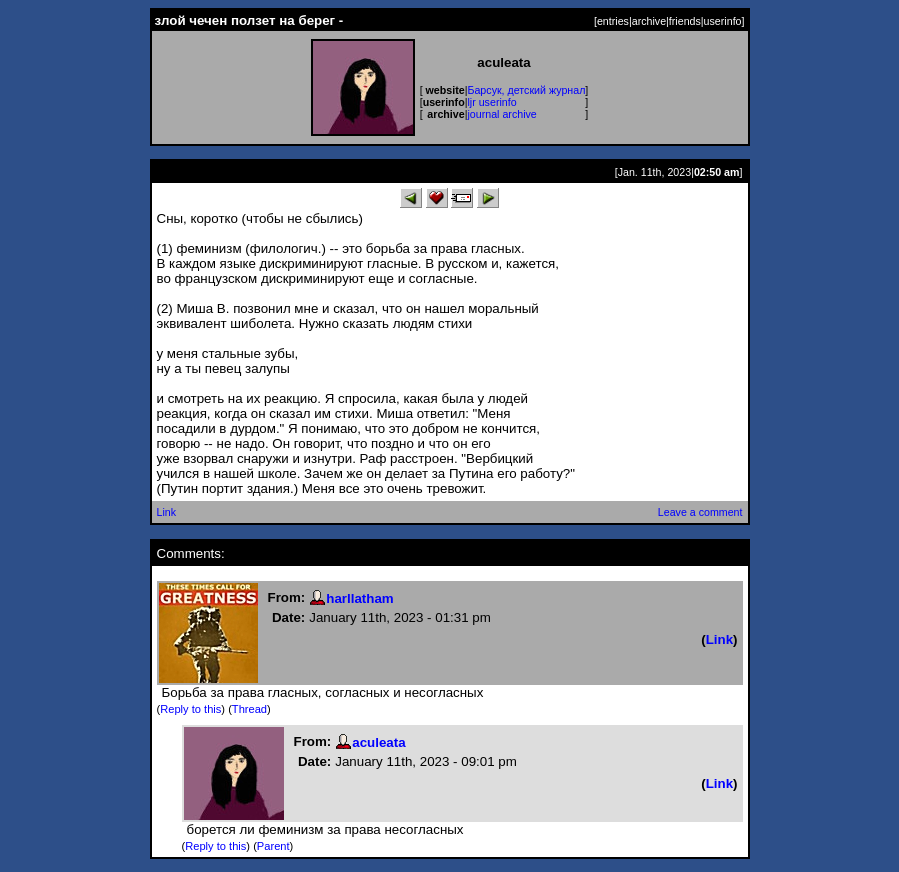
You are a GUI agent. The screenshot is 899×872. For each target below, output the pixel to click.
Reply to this (190, 709)
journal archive (501, 114)
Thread (249, 709)
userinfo (723, 21)
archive (649, 21)
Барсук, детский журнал (526, 90)
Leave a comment (700, 512)
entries (613, 21)
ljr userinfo (491, 102)
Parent (273, 846)
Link (167, 512)
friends (685, 21)
